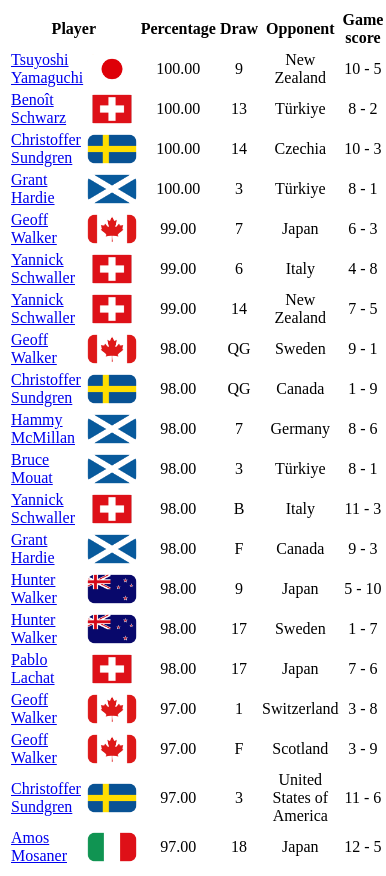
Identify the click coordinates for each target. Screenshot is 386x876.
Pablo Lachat (33, 668)
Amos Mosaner (39, 846)
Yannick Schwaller (43, 268)
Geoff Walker (34, 228)
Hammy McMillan (43, 428)
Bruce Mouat (32, 468)
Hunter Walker (34, 588)
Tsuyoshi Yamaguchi (47, 68)
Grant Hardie (33, 188)
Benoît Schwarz (38, 108)
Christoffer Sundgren (46, 148)
